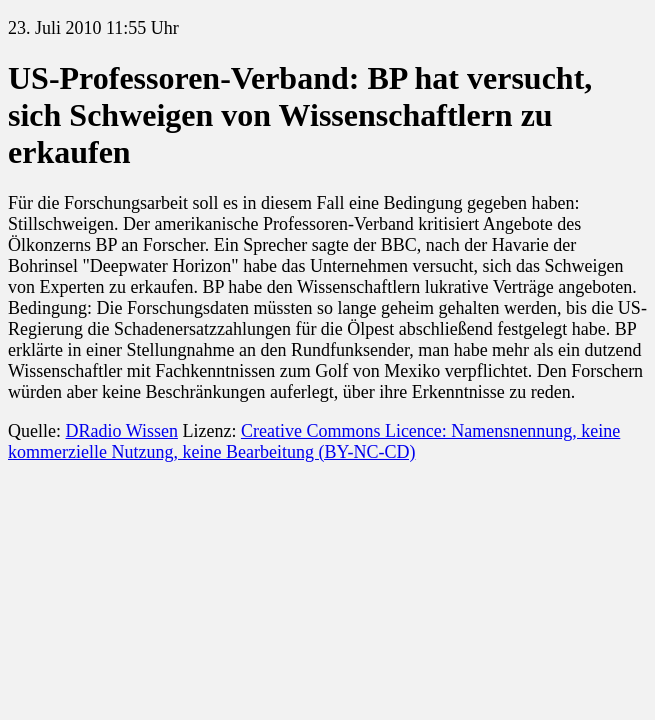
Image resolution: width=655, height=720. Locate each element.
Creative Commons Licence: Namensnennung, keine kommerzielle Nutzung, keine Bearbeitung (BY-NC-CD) (314, 441)
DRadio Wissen (121, 431)
